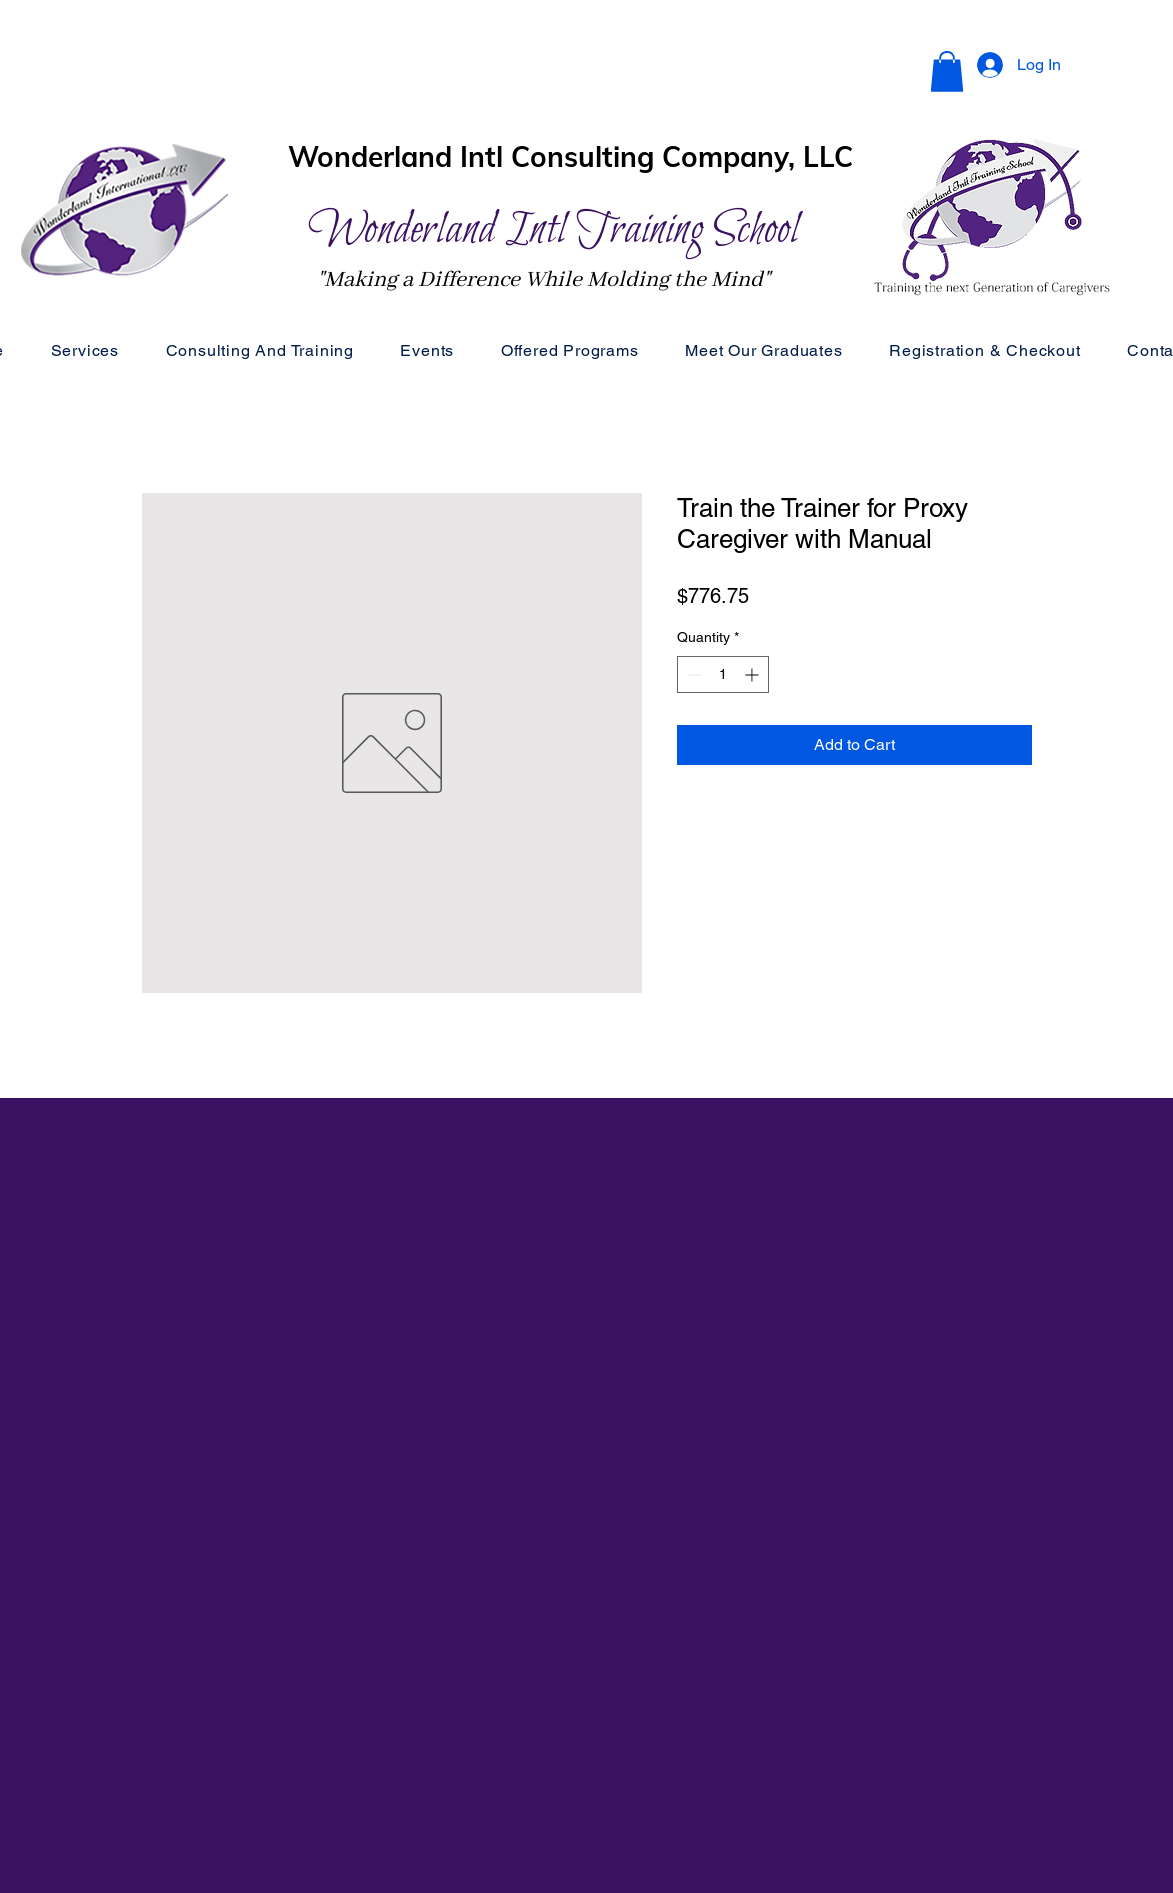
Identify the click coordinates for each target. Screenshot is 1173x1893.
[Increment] (753, 674)
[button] (947, 71)
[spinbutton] (723, 674)
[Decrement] (692, 674)
